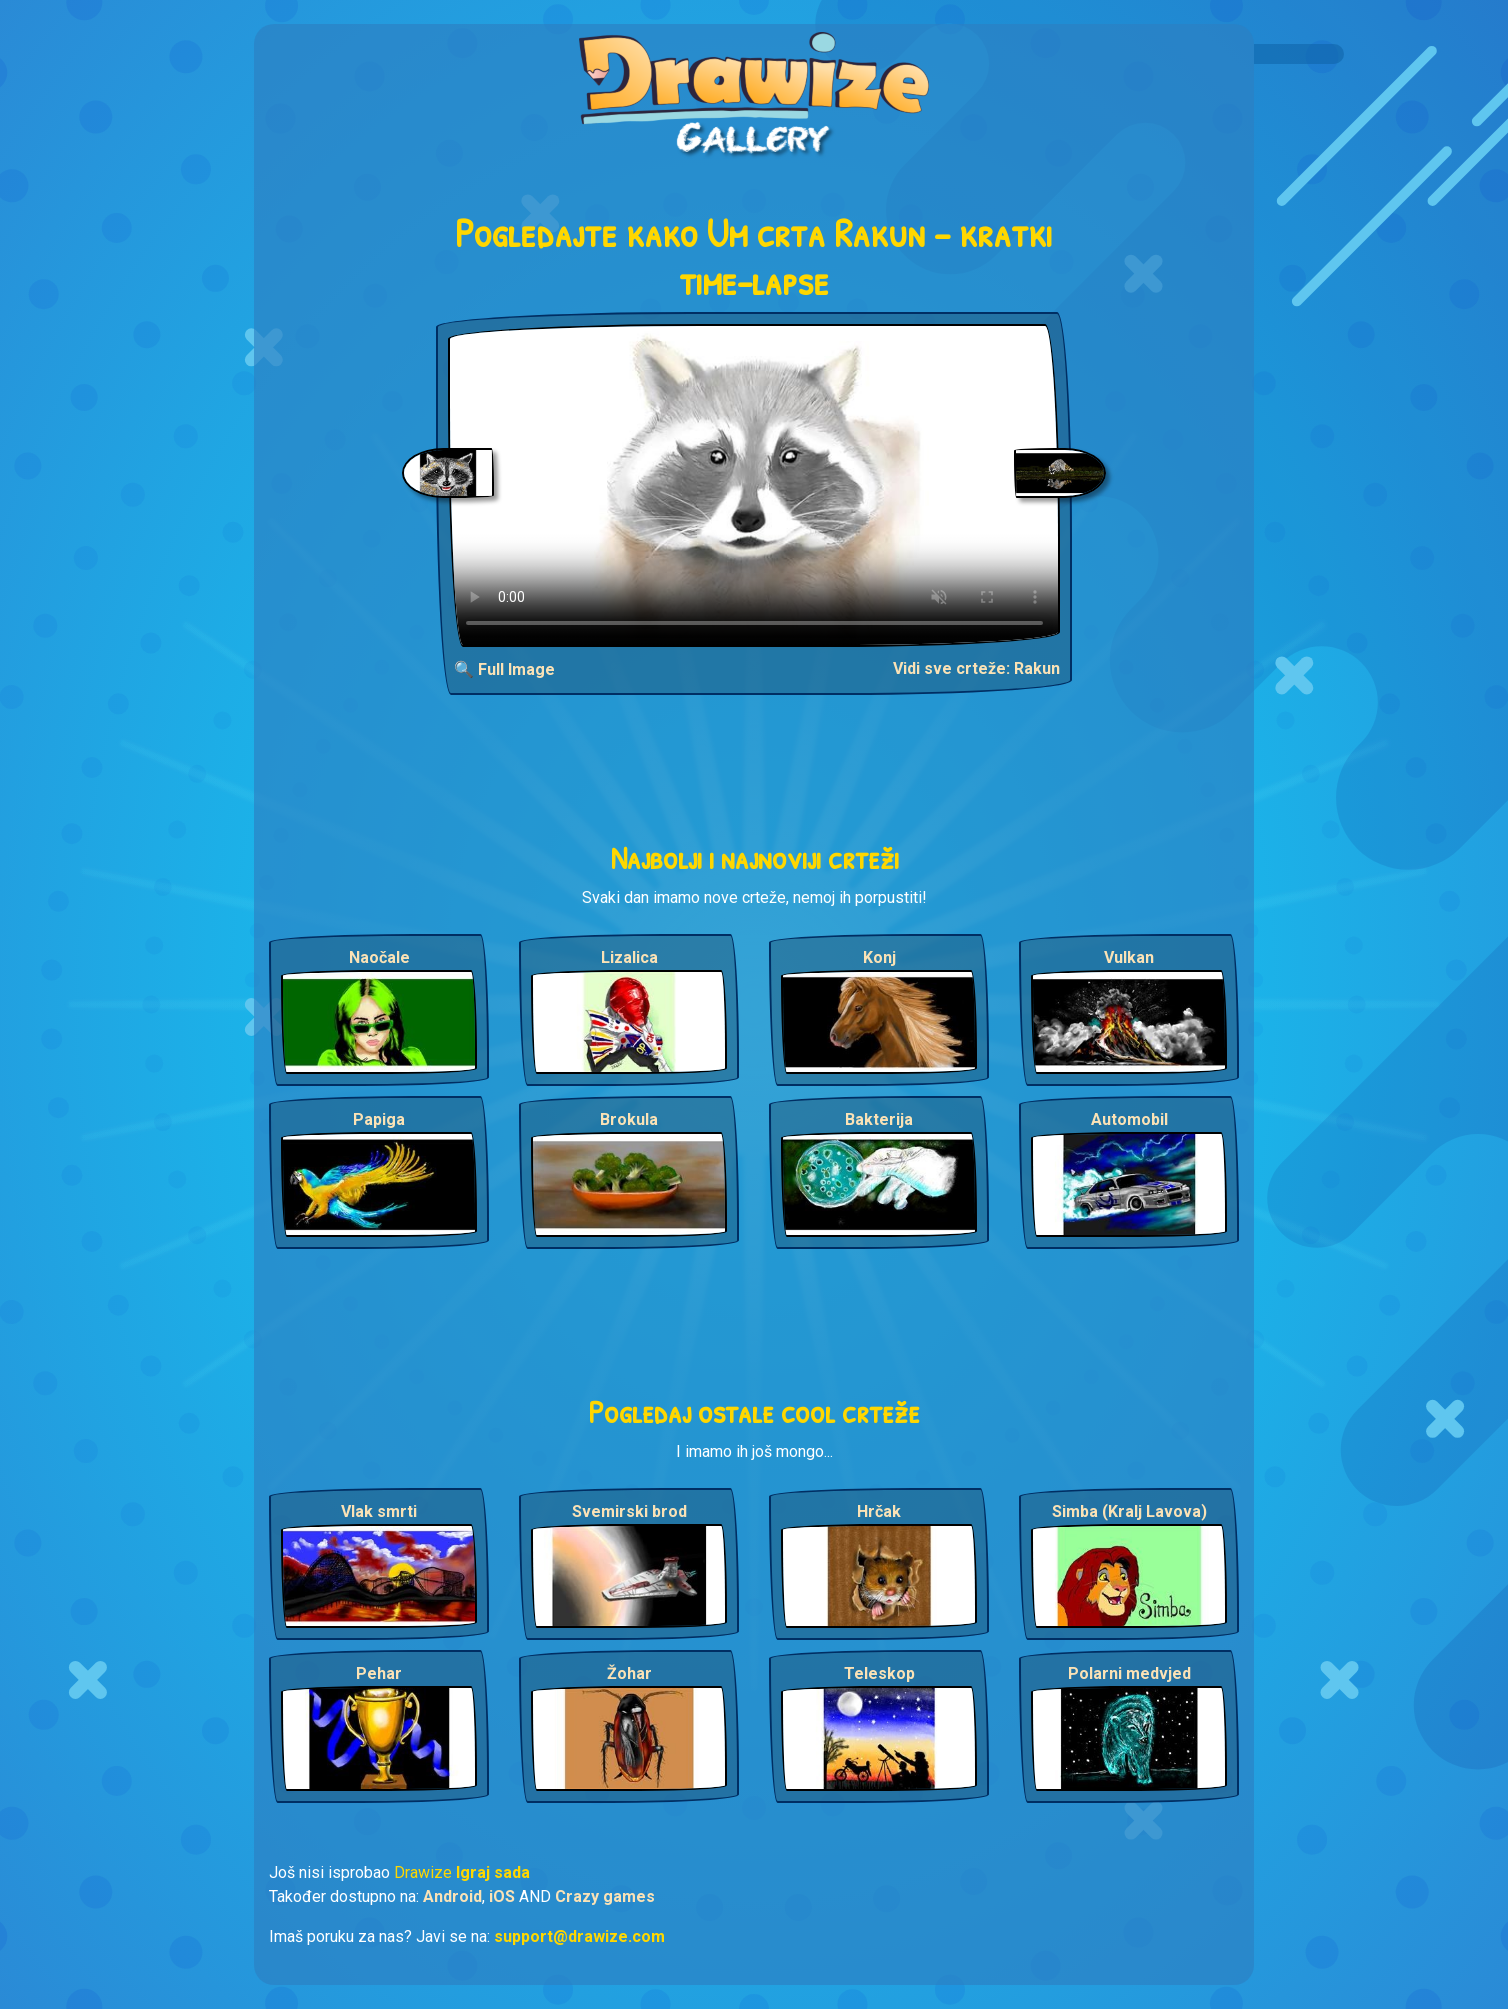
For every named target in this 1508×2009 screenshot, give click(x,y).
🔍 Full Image (504, 669)
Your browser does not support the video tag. (754, 485)
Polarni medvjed (1129, 1673)
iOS (502, 1896)
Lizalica (629, 957)
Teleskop (879, 1673)
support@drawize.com (579, 1936)
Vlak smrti (379, 1511)
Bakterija (879, 1119)
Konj (879, 957)
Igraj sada (493, 1872)
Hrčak (879, 1511)
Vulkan (1129, 957)
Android (452, 1896)
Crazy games (605, 1896)
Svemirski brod (629, 1511)
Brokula (629, 1119)
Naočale (379, 957)
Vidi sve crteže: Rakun (976, 668)
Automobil (1129, 1119)
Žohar (629, 1673)
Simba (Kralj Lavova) (1129, 1511)
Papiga (379, 1119)
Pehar (379, 1673)
